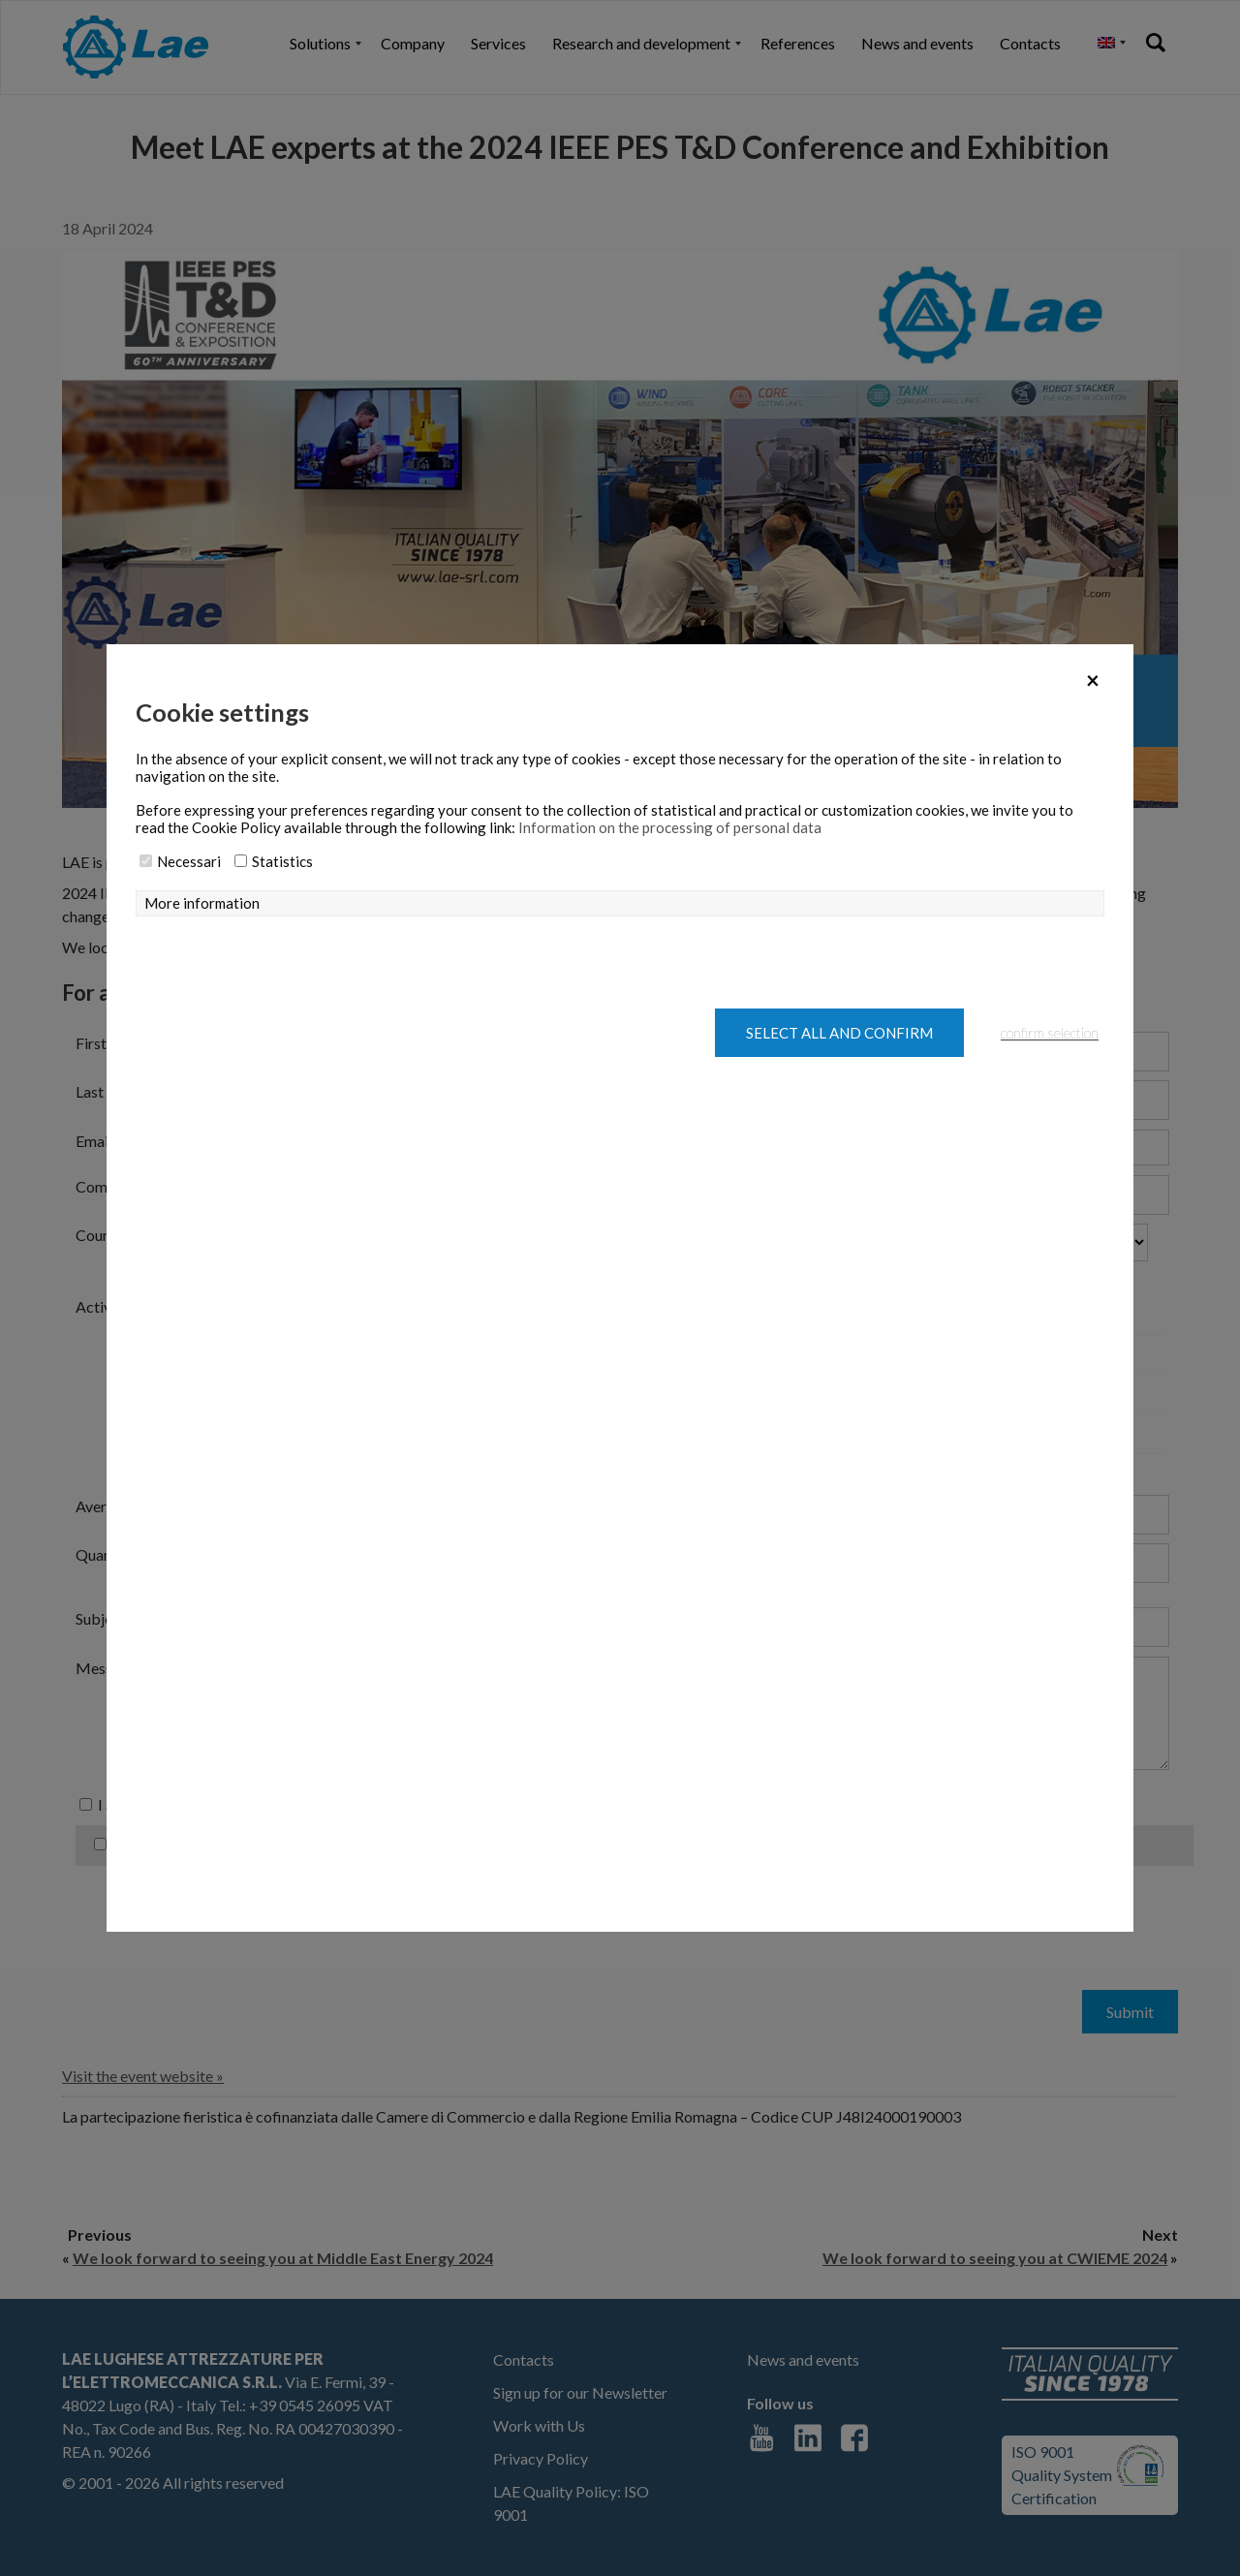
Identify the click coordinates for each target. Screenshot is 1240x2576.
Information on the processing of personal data (670, 827)
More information (202, 903)
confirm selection (1050, 1032)
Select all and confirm (839, 1032)
